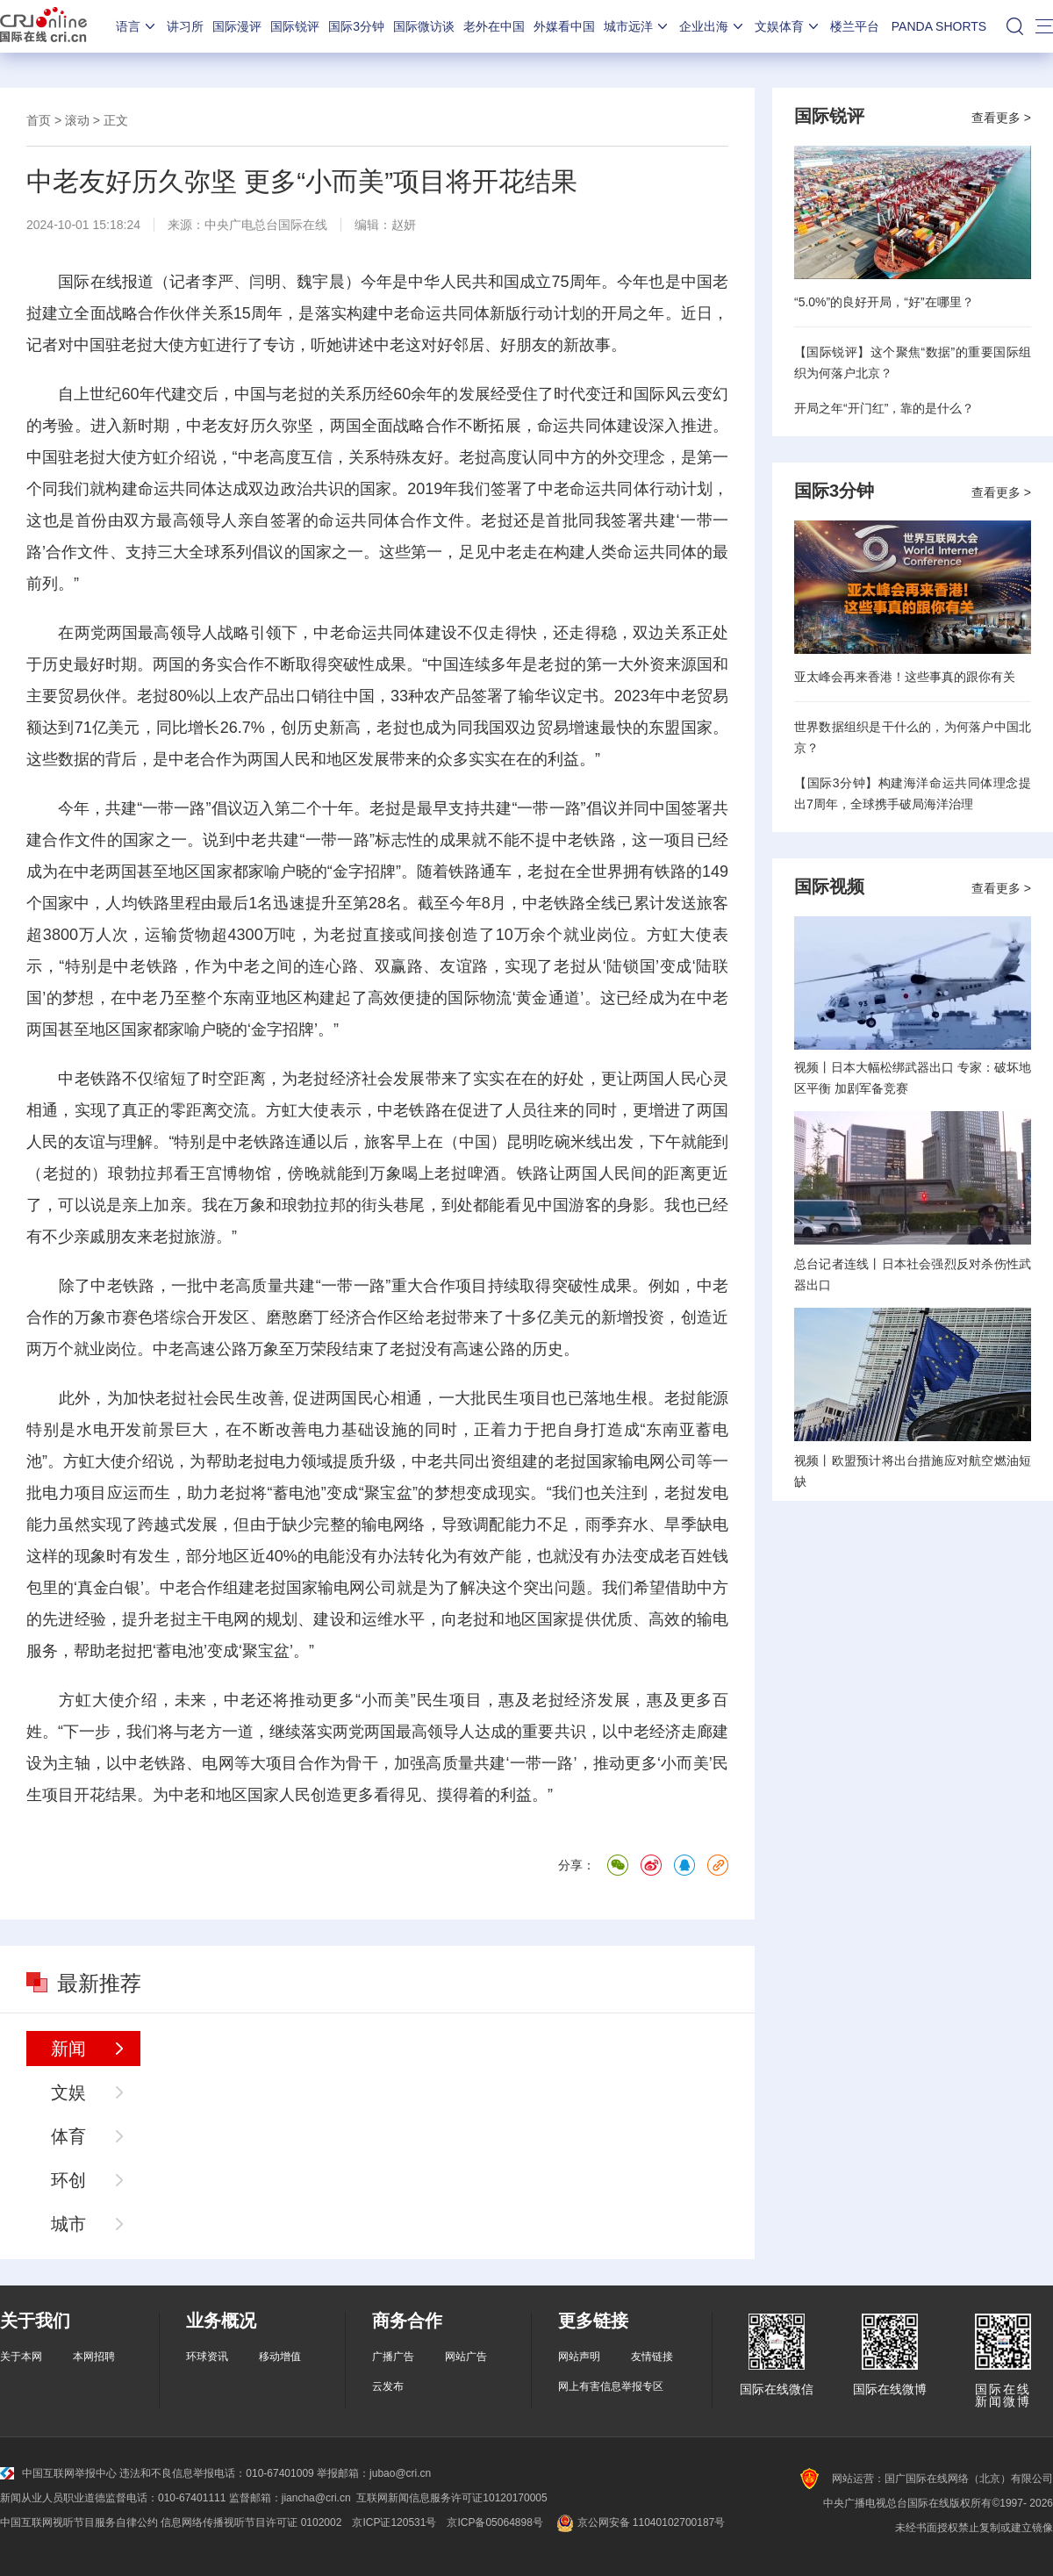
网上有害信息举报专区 (610, 2386)
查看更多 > (1001, 118)
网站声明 (579, 2356)
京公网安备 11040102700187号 (639, 2522)
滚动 (77, 120)
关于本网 (21, 2356)
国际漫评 (236, 26)
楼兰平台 (854, 26)
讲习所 (185, 26)
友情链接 (652, 2356)
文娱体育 (788, 26)
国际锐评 (294, 26)
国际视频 (829, 886)
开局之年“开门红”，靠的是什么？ (884, 408)
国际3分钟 (356, 26)
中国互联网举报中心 (58, 2473)
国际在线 (43, 26)
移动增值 (280, 2356)
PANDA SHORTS (939, 26)
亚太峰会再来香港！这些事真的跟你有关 (904, 677)
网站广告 (466, 2356)
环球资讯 (207, 2356)
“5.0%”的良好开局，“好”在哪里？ (884, 302)
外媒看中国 (564, 26)
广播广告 (393, 2356)
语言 (137, 26)
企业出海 (712, 26)
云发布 (388, 2386)
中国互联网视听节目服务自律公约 (79, 2522)
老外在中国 (494, 26)
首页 (38, 120)
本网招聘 (94, 2356)
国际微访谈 (424, 26)
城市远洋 (637, 26)
